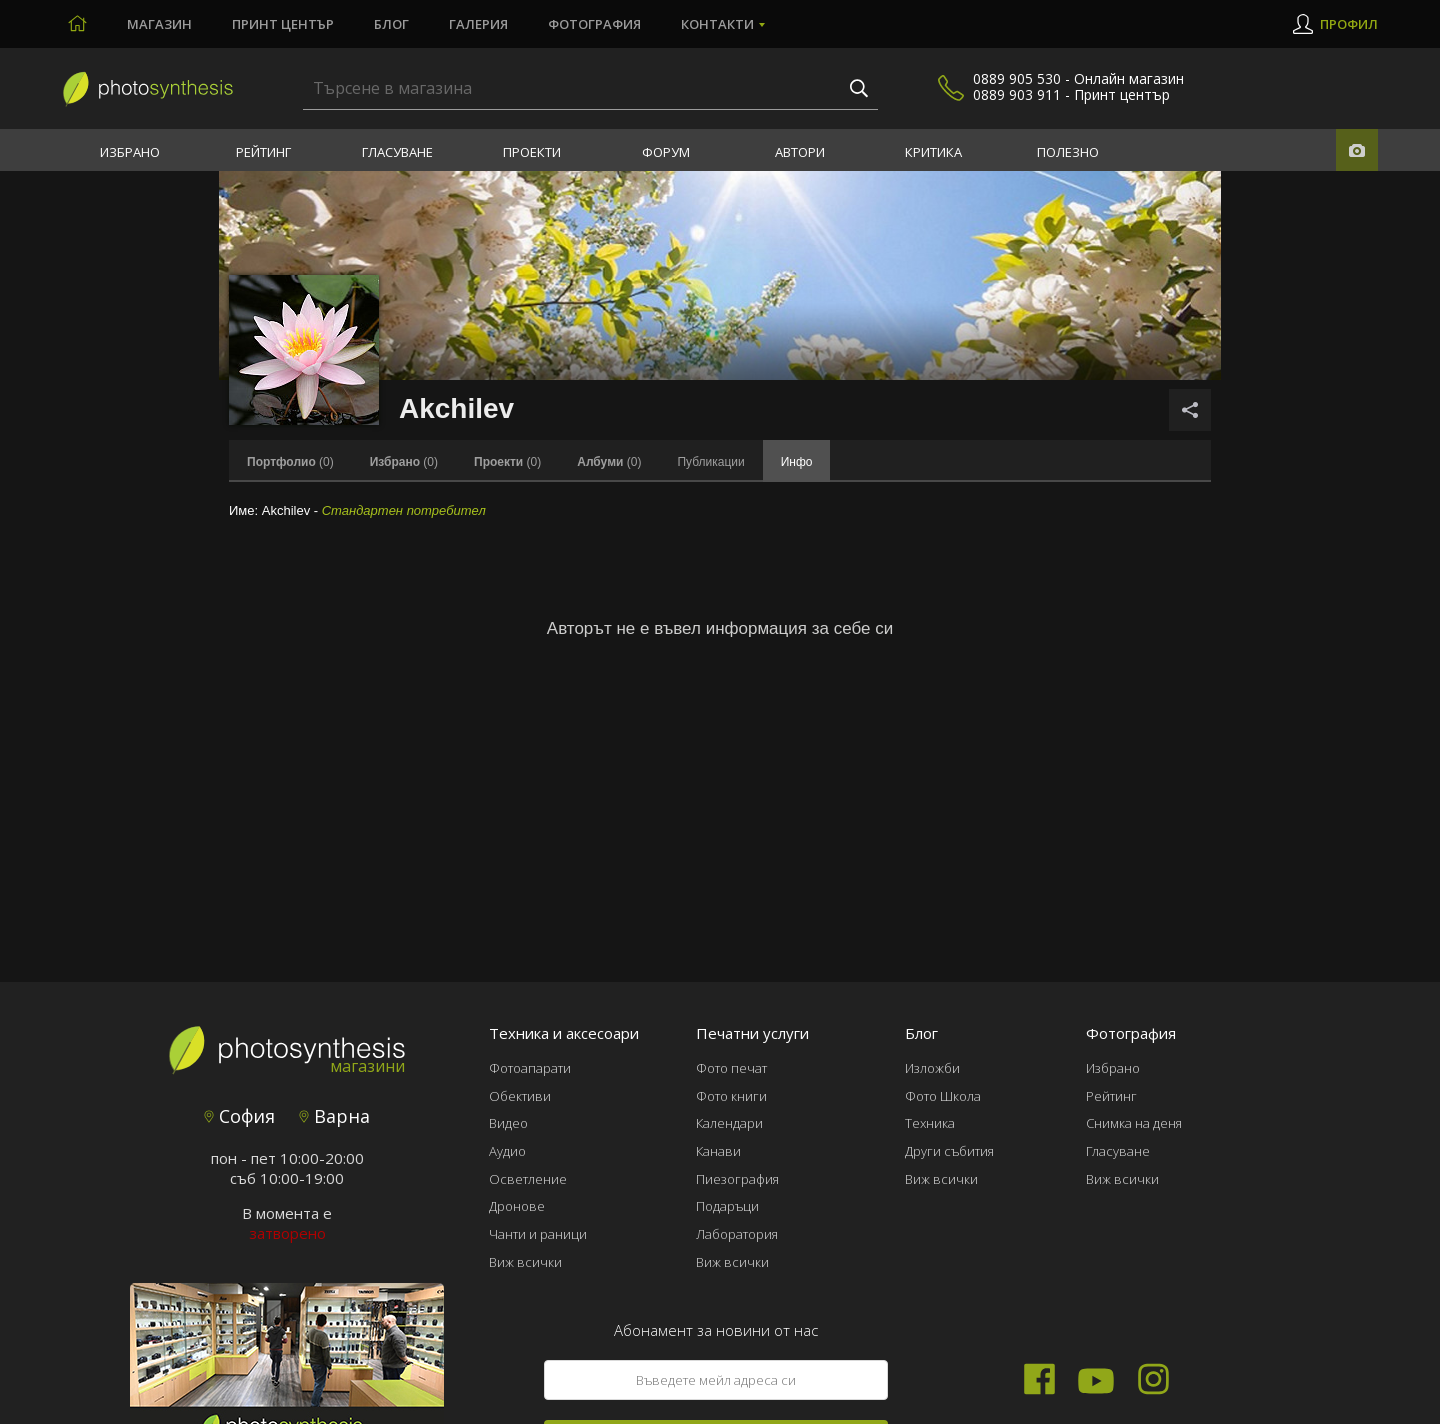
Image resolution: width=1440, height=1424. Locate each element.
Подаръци (727, 1206)
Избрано (130, 152)
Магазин (159, 24)
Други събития (949, 1151)
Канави (718, 1151)
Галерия (478, 24)
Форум (666, 152)
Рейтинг (263, 152)
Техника (930, 1123)
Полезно (1068, 152)
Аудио (507, 1151)
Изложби (932, 1068)
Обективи (520, 1096)
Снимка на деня (1134, 1123)
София (239, 1116)
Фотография (594, 24)
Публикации (710, 462)
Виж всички (525, 1262)
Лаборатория (737, 1234)
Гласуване (397, 152)
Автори (800, 152)
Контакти (717, 24)
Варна (334, 1116)
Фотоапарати (530, 1068)
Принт (283, 24)
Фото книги (731, 1096)
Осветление (528, 1179)
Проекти (532, 152)
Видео (508, 1123)
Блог (391, 24)
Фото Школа (943, 1096)
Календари (729, 1123)
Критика (933, 152)
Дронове (517, 1206)
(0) (290, 462)
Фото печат (731, 1068)
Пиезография (737, 1179)
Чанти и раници (538, 1234)
